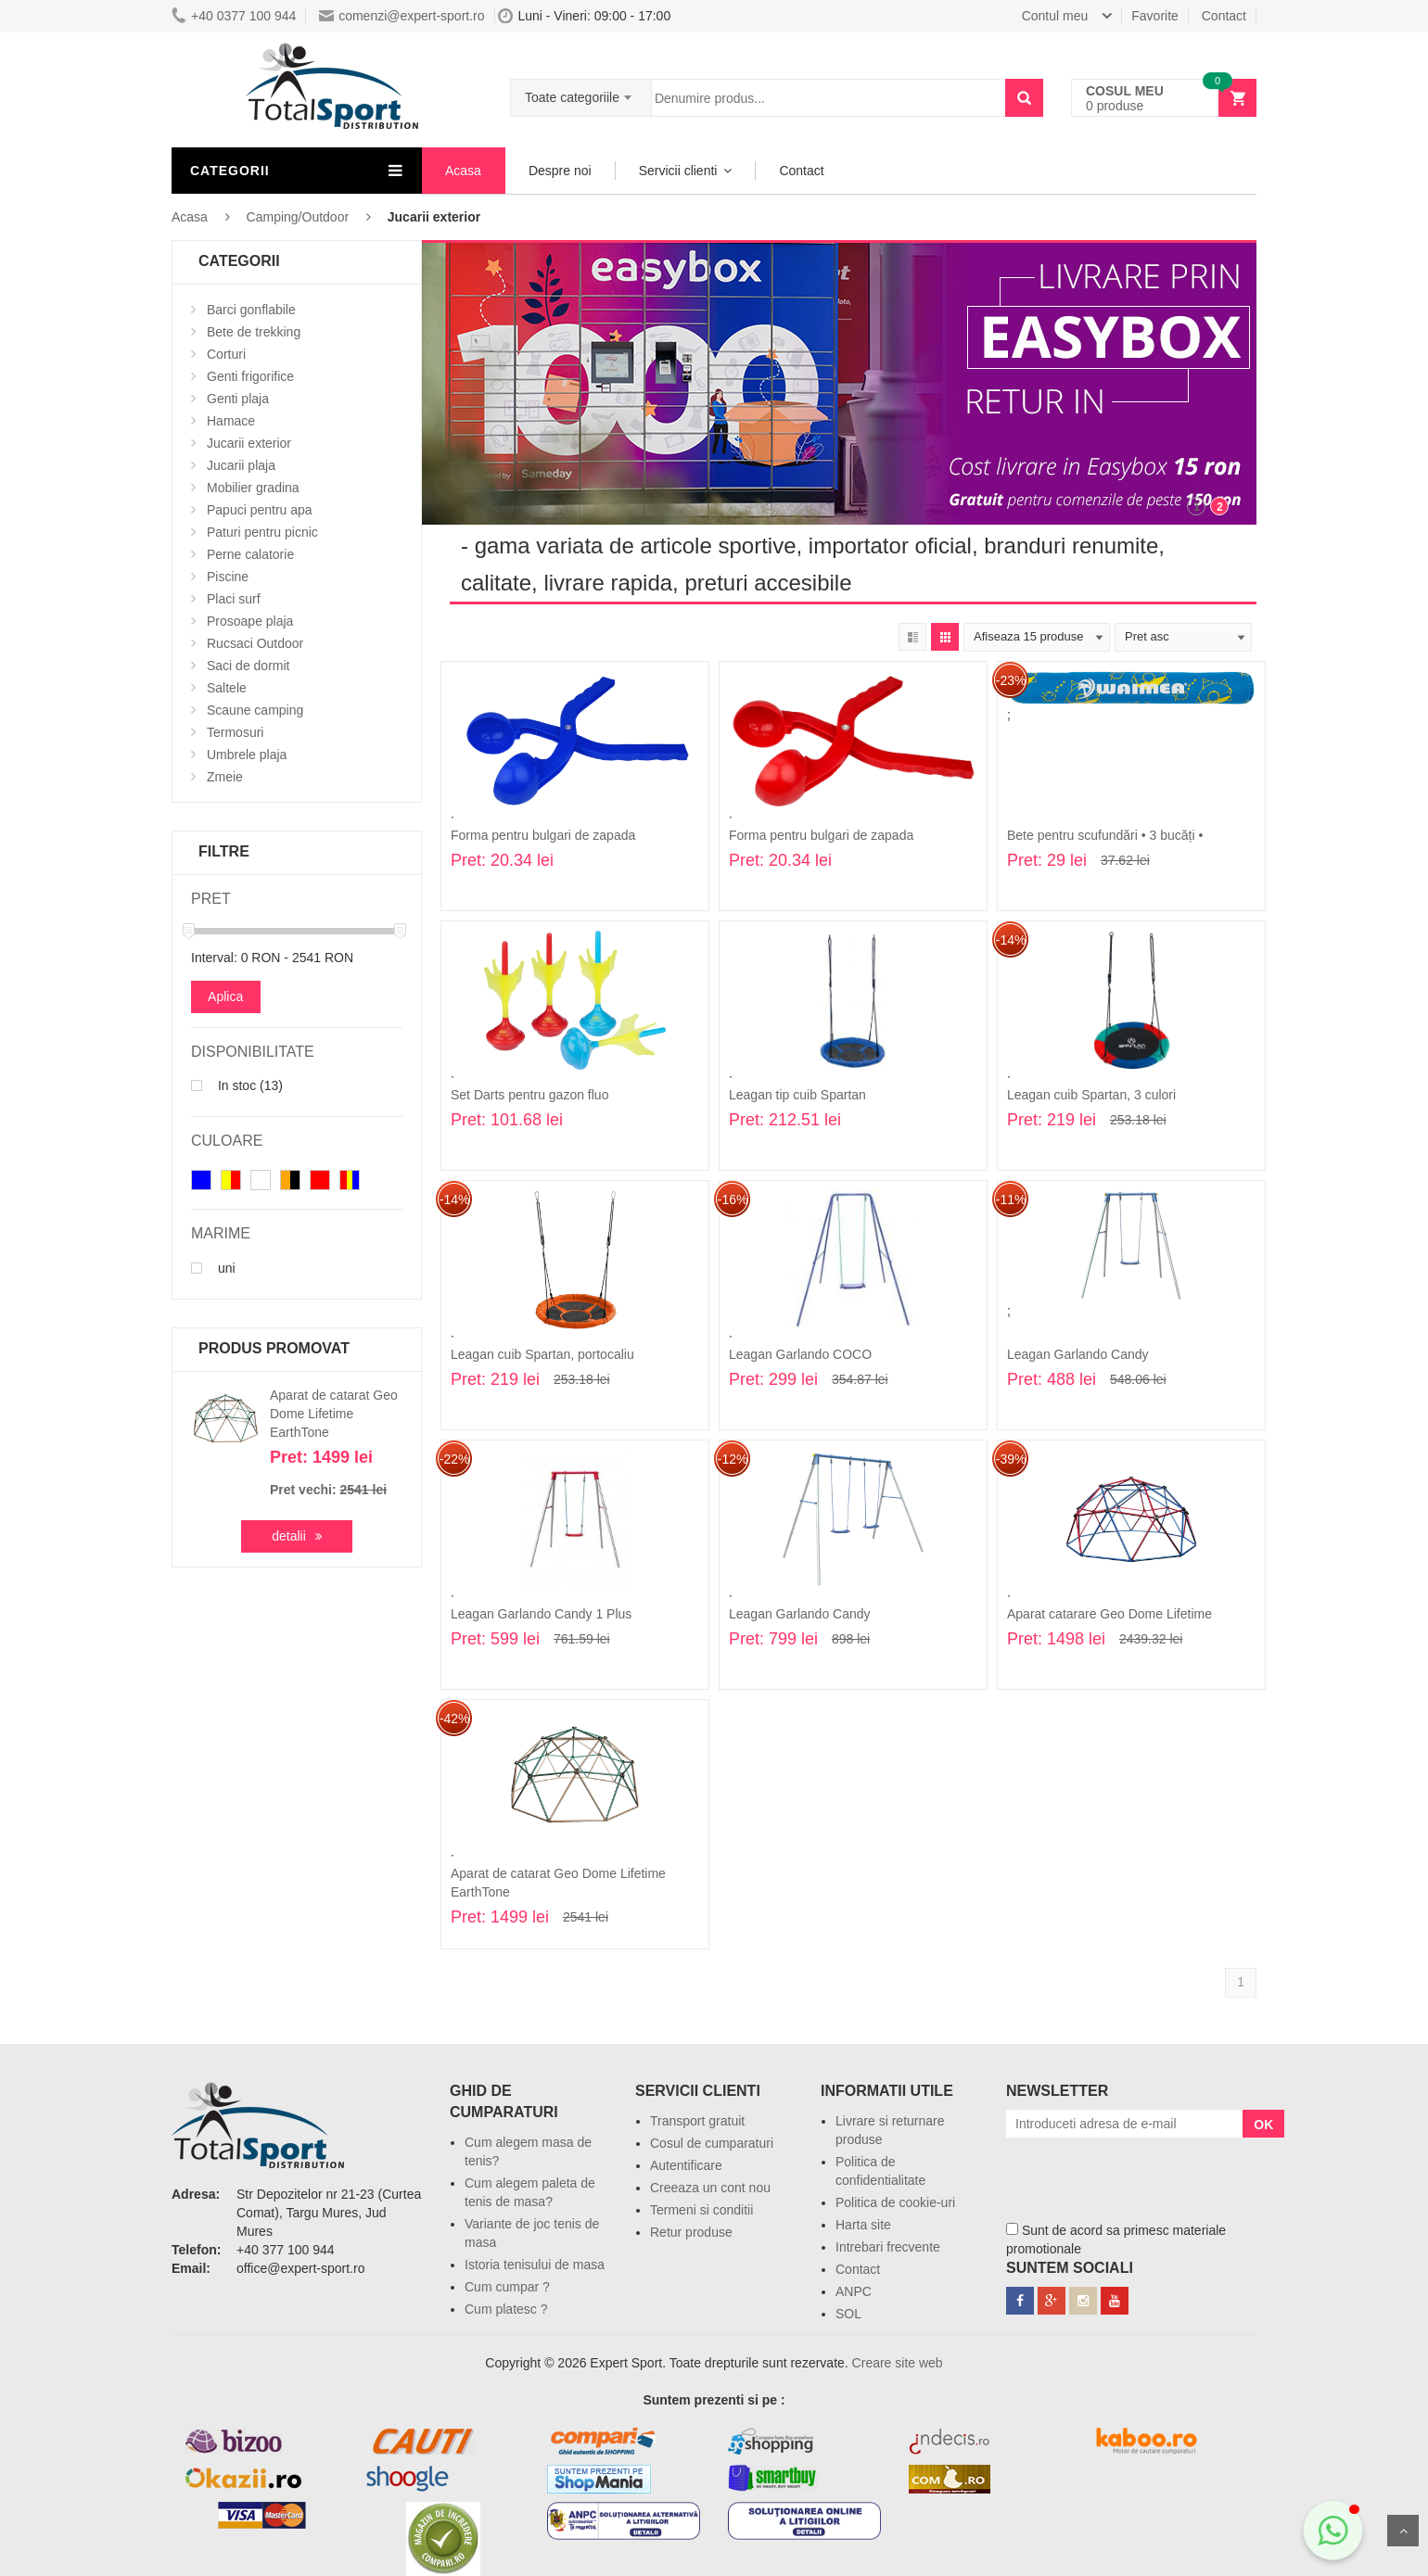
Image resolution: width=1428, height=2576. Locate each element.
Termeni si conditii (701, 2209)
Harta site (863, 2224)
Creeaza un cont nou (710, 2187)
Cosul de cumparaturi (711, 2143)
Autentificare (686, 2165)
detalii (289, 1536)
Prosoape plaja (250, 621)
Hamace (231, 420)
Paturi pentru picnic (262, 532)
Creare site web (897, 2362)
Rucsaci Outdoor (255, 643)
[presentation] (1147, 2174)
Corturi (226, 354)
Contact (1224, 15)
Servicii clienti (678, 170)
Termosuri (235, 732)
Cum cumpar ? (507, 2286)
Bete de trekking (253, 331)
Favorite (1155, 15)
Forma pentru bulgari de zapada (543, 835)
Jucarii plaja (241, 465)
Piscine (228, 576)
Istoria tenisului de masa (535, 2264)
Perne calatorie (250, 554)
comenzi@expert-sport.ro (401, 15)
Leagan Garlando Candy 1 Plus (541, 1613)
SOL (848, 2313)
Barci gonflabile (251, 309)
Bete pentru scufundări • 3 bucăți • (1105, 835)
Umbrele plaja (247, 754)
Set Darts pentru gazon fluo (529, 1094)
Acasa (463, 170)
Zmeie (225, 776)
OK (1263, 2124)
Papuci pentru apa (259, 509)
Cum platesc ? (506, 2309)
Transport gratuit (697, 2120)
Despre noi (560, 170)
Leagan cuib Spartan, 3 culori (1091, 1094)
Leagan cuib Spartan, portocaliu (542, 1354)
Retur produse (691, 2232)
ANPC (853, 2291)
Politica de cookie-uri (895, 2202)
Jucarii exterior (249, 443)
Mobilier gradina (253, 487)
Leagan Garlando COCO (800, 1354)
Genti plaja (238, 398)
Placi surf (234, 598)
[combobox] (581, 92)
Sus (1403, 2530)
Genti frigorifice (250, 376)
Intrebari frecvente (887, 2247)
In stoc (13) (237, 1085)
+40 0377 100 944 (234, 15)
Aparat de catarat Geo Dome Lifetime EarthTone (334, 1414)
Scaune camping (255, 710)
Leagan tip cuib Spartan (797, 1094)
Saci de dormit (248, 665)
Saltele (227, 687)
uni (213, 1268)
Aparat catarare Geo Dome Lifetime (1109, 1613)
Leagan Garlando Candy (1078, 1354)
